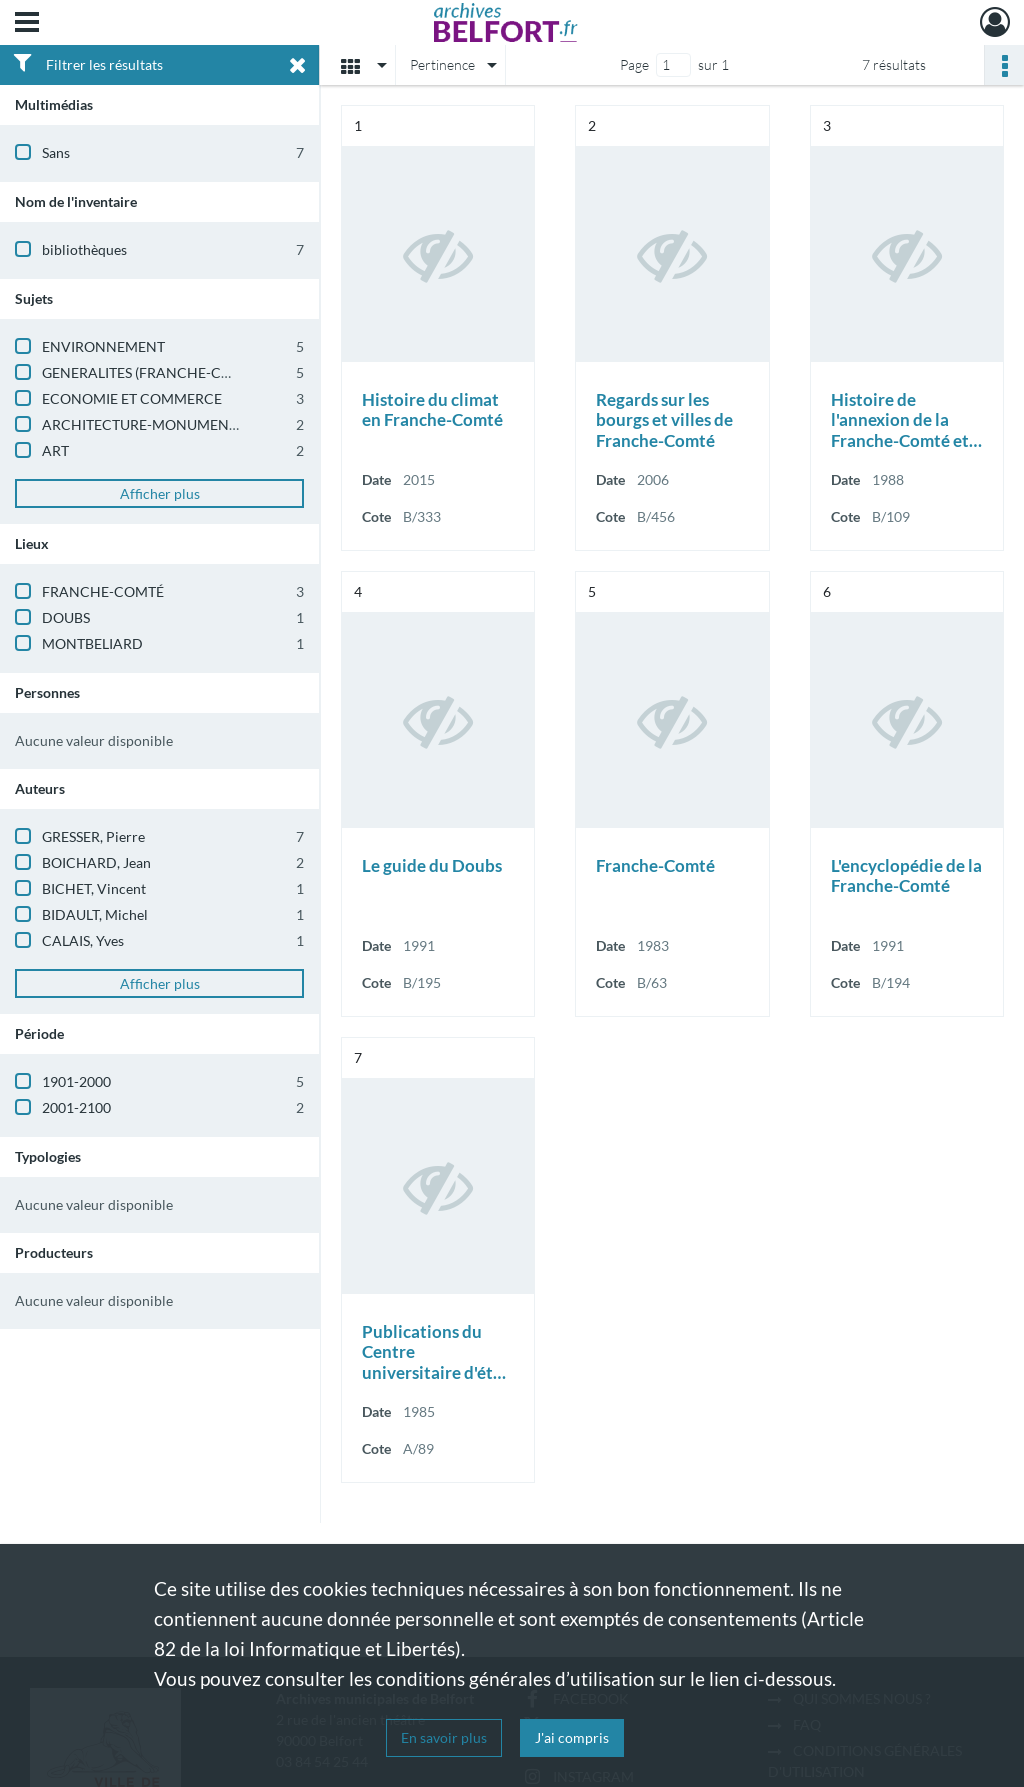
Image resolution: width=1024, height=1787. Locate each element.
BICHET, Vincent (94, 888)
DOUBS (66, 617)
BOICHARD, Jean (96, 862)
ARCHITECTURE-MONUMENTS (143, 424)
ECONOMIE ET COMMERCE (132, 398)
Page (634, 64)
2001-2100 (76, 1107)
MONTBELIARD (92, 643)
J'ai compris (572, 1737)
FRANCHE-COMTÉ (103, 591)
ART (55, 450)
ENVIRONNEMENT (103, 346)
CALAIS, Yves (83, 940)
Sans (56, 152)
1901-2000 (76, 1081)
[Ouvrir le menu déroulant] (27, 24)
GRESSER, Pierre (93, 836)
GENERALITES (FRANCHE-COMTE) (153, 372)
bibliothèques (84, 249)
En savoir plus (444, 1737)
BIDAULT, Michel (95, 914)
